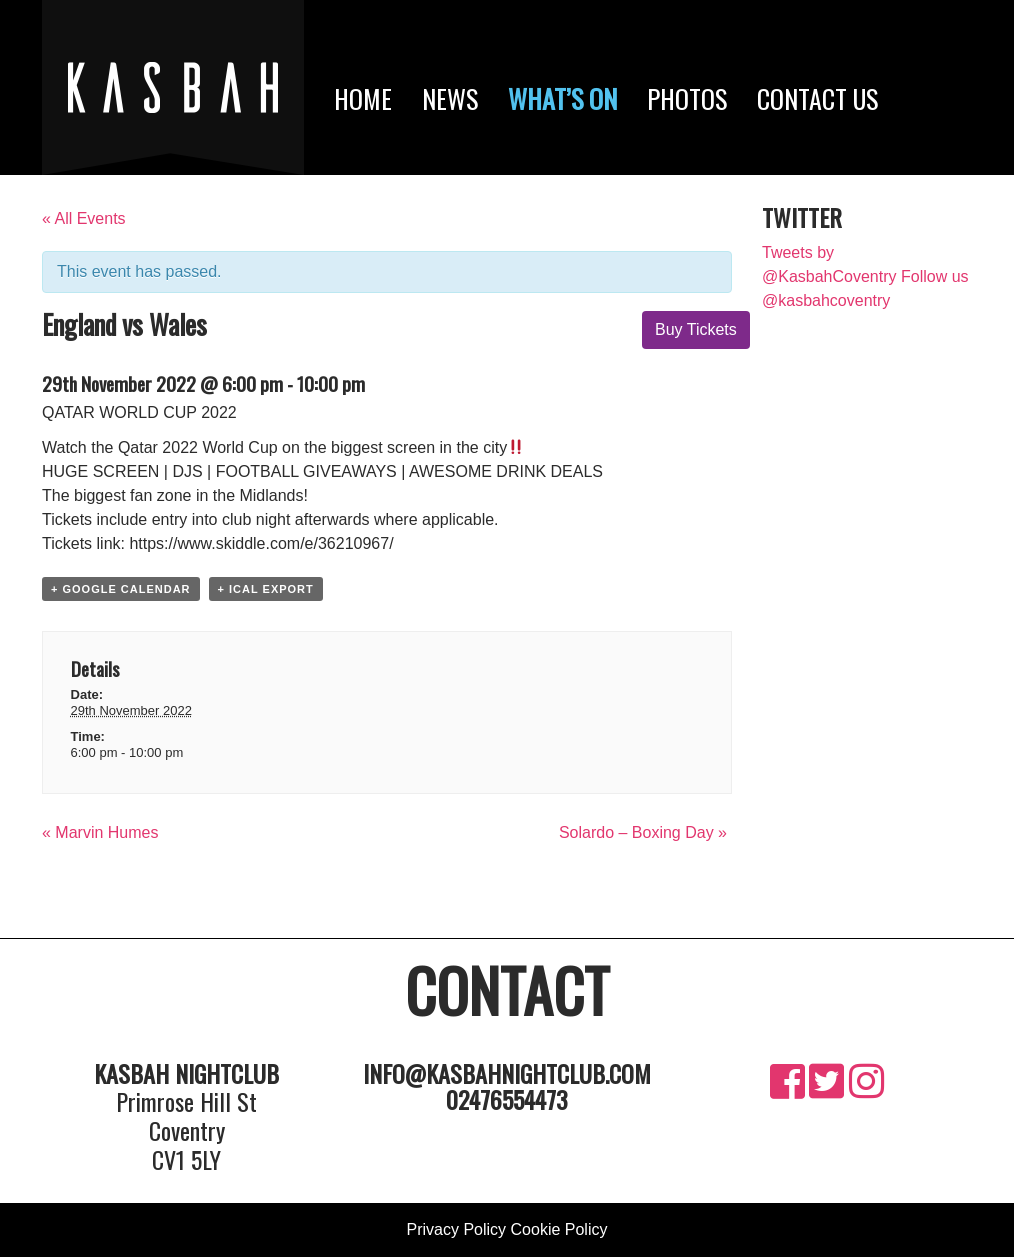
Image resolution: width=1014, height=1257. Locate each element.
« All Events (84, 218)
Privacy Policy (457, 1229)
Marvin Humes (100, 832)
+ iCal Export (266, 589)
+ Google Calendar (121, 589)
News (450, 98)
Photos (687, 98)
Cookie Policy (559, 1229)
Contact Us (817, 98)
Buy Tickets (696, 329)
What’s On (562, 98)
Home (363, 98)
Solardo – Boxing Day (643, 832)
